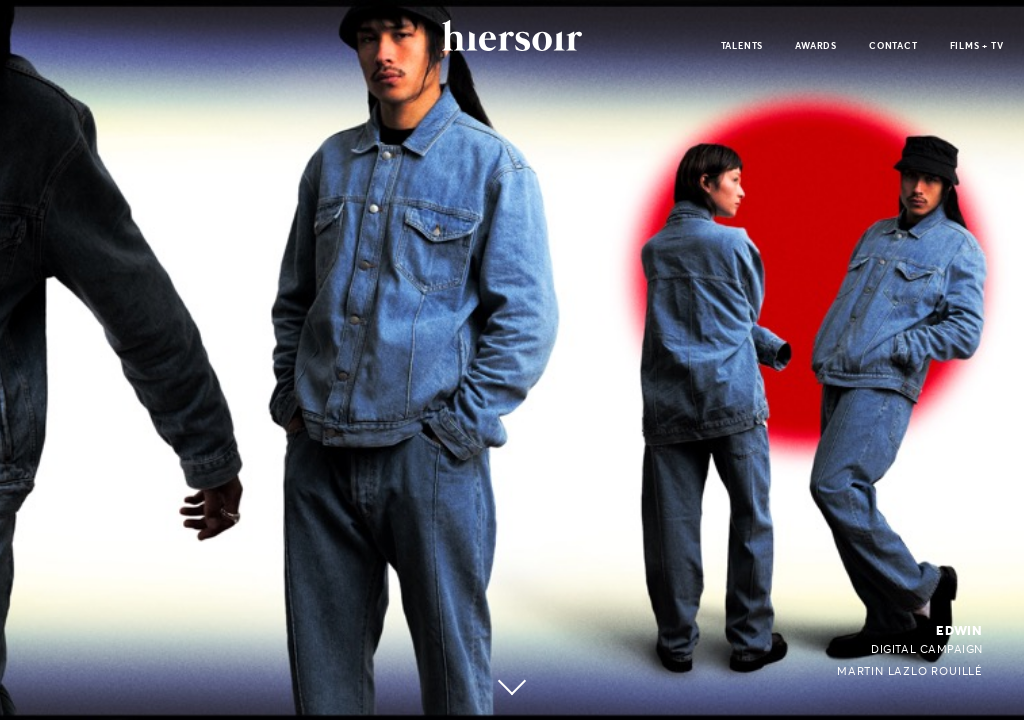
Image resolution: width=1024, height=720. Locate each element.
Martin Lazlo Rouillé (910, 671)
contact (893, 45)
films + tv (977, 45)
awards (816, 45)
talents (742, 45)
